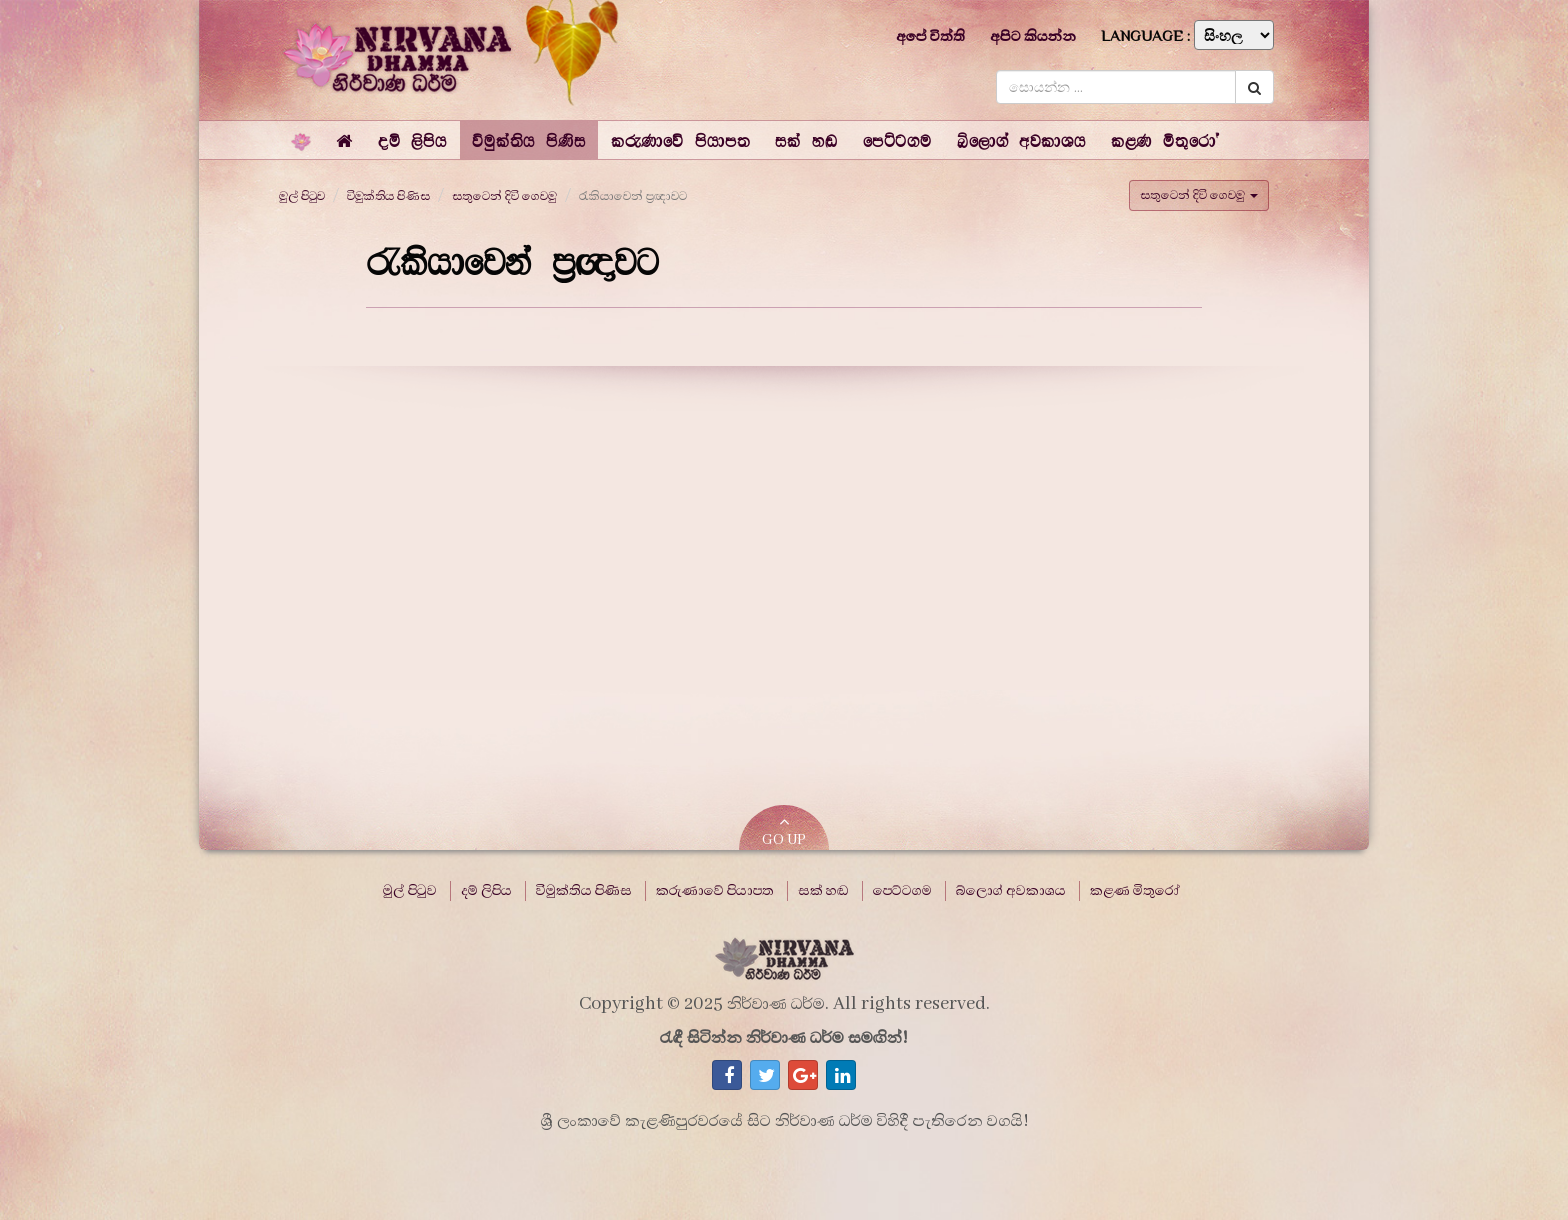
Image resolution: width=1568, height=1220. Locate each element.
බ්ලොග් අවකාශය (1011, 891)
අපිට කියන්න (1033, 36)
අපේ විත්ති (930, 36)
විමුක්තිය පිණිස (388, 196)
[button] (412, 140)
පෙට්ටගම (902, 891)
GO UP (784, 831)
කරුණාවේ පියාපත (715, 891)
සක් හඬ (823, 891)
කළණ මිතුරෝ (1135, 891)
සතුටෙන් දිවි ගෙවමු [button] (1199, 195)
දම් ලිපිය (486, 891)
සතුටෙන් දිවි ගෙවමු (504, 196)
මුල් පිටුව (302, 196)
